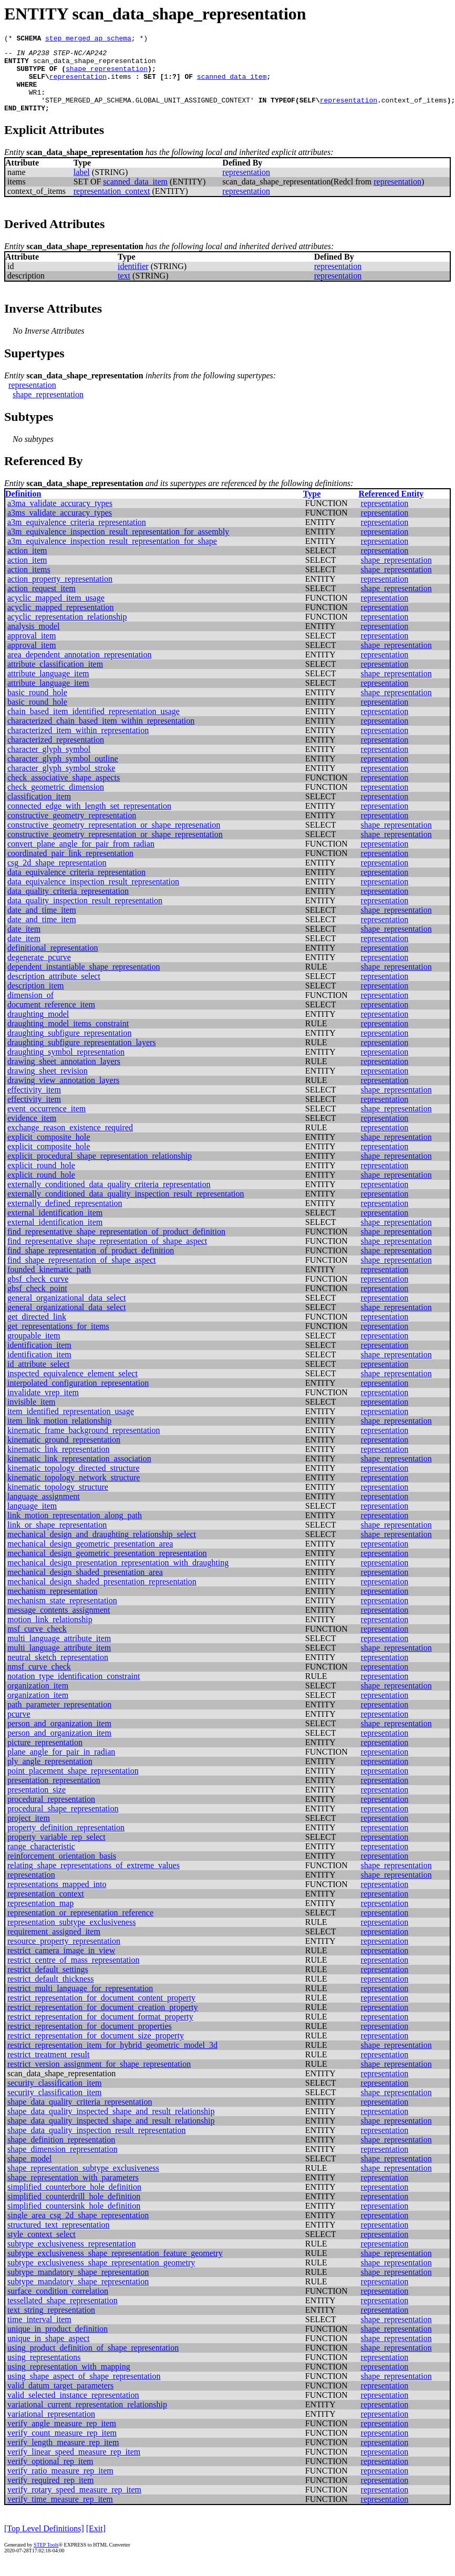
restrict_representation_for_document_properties (89, 2040)
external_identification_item (54, 1226)
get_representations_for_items (58, 1340)
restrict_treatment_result (48, 2068)
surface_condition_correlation (57, 2305)
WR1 (35, 103)
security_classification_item (54, 2097)
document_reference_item (51, 1018)
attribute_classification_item (55, 678)
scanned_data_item (232, 84)
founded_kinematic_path (49, 1283)
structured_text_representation (58, 2238)
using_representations (44, 2371)
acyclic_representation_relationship (67, 630)
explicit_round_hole (41, 1179)
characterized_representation (55, 753)
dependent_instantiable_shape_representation (83, 980)
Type (311, 507)
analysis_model (33, 640)
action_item (27, 564)
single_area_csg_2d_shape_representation (78, 2229)
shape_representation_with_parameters (73, 2191)
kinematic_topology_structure (57, 1501)
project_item (28, 1832)
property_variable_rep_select (56, 1851)
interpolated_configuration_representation (78, 1397)
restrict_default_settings (47, 1983)
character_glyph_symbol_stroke (61, 782)
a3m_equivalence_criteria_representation (76, 536)
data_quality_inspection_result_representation (84, 914)
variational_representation (51, 2428)
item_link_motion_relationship (59, 1434)
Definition (23, 507)
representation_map (40, 1917)
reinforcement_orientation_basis (61, 1870)
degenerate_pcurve (39, 971)
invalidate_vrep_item (43, 1406)
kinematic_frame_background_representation (83, 1444)
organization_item (37, 1699)
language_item (32, 1520)
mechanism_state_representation (62, 1614)
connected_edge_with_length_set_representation (89, 820)
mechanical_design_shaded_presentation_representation (102, 1595)
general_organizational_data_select (66, 1311)
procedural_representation (51, 1813)
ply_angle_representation (49, 1775)
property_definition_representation (66, 1841)
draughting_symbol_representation (66, 1066)
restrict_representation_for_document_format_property (100, 2030)
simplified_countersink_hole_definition (73, 2220)
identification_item (39, 1359)
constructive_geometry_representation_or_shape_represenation (113, 838)
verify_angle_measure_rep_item (61, 2437)
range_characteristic (41, 1860)
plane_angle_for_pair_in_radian (61, 1765)
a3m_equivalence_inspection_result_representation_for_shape (112, 555)
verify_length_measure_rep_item (63, 2456)
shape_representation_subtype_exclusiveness (83, 2182)
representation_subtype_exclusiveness (71, 1936)
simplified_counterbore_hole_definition (74, 2201)
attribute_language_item (48, 687)
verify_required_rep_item (50, 2494)
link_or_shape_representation (57, 1538)
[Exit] (96, 2542)
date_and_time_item (41, 924)
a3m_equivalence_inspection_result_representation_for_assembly (118, 545)
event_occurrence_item (46, 1122)
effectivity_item (34, 1103)
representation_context (112, 205)
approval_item (31, 649)
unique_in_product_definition (57, 2342)
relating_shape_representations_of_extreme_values (93, 1879)
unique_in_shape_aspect (48, 2352)
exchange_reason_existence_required (70, 1141)
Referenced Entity (391, 507)
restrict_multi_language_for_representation (80, 2002)
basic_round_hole (37, 706)
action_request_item (41, 602)
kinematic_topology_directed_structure (73, 1482)
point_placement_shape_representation (73, 1784)
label (82, 186)
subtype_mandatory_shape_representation (78, 2286)
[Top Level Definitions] (44, 2542)
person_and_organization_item (59, 1737)
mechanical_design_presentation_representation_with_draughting (118, 1576)
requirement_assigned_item (53, 1945)
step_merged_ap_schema (88, 39)
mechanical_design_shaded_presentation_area (85, 1586)
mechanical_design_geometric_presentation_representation (106, 1567)
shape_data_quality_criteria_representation (79, 2115)
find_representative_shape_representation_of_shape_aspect (107, 1255)
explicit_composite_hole (48, 1151)
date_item (23, 943)
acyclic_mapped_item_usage (56, 611)
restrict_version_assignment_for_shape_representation (99, 2078)
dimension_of (30, 1009)
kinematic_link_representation (58, 1463)
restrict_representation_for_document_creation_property (102, 2021)
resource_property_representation (63, 1955)
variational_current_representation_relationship (87, 2418)
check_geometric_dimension (55, 801)
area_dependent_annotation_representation (79, 668)
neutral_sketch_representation (57, 1671)
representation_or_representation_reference (80, 1926)
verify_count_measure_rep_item (62, 2447)
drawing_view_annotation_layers (63, 1094)
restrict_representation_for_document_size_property (95, 2049)
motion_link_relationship (49, 1633)
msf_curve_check (37, 1643)
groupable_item (33, 1349)
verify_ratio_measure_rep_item (60, 2484)
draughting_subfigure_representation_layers (81, 1056)
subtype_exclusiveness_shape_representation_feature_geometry (115, 2267)
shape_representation (107, 74)
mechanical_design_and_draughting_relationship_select (101, 1548)
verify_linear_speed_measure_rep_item (73, 2465)
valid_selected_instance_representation (73, 2409)
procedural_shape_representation (62, 1822)
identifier (133, 280)
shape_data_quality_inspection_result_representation (96, 2144)
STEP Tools (46, 2559)
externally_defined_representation (64, 1217)
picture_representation (44, 1756)
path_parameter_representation (59, 1718)
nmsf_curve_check (39, 1680)
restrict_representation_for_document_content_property (101, 2011)
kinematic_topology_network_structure (73, 1491)
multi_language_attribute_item (59, 1652)
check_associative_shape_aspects (63, 791)
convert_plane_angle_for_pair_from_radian (80, 857)
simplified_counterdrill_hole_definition (73, 2210)
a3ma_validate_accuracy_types (59, 517)
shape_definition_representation (61, 2153)
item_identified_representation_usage (70, 1425)
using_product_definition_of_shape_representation (93, 2361)
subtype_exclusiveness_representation (71, 2257)
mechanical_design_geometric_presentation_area (90, 1557)
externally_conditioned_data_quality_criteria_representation (109, 1198)
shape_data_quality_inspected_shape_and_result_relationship (111, 2125)
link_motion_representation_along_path (74, 1529)
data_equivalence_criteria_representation (76, 886)
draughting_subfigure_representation (69, 1047)
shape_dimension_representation (62, 2163)
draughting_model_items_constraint (68, 1037)
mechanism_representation (52, 1605)
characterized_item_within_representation (78, 744)
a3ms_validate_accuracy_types (59, 526)
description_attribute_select (53, 990)
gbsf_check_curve (37, 1293)
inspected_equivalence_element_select (72, 1387)
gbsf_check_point (37, 1302)
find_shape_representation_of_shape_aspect (81, 1274)
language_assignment (43, 1510)
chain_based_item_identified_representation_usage (93, 725)
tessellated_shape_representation (62, 2314)
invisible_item (31, 1415)
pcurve (18, 1728)
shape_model (29, 2172)
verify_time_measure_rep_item (60, 2513)
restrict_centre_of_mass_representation (73, 1974)
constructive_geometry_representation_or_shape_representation (115, 848)
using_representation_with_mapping (68, 2380)
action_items (28, 583)
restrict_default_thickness (50, 1992)
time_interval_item (39, 2333)
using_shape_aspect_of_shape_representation (83, 2390)
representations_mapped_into (56, 1898)
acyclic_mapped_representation (60, 621)
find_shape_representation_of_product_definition (90, 1264)
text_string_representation (51, 2324)
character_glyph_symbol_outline (62, 772)
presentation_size (36, 1803)
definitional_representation (52, 961)
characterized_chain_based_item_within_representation (100, 734)
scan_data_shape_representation (94, 65)
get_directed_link (36, 1330)
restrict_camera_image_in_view (61, 1964)
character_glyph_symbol (48, 763)
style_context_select (41, 2248)
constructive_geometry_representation (71, 829)
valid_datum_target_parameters (60, 2399)
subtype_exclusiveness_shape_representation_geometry (101, 2276)
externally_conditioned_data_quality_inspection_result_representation (125, 1207)
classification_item (39, 810)
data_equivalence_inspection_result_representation (93, 895)
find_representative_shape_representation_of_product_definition (116, 1245)
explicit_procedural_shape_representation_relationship (99, 1170)
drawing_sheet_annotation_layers (63, 1075)
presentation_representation (53, 1794)
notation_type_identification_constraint (73, 1690)
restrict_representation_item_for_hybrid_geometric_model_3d (112, 2059)
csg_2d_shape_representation (56, 876)
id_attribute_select (38, 1378)
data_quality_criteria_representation (68, 905)
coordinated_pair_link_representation (70, 867)
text (124, 289)
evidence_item (31, 1132)
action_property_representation (59, 593)
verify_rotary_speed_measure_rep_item (74, 2503)
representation (78, 84)
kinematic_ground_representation (63, 1453)
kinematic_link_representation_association (79, 1472)
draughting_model (38, 1028)
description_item (35, 999)
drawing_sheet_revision (47, 1084)
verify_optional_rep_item (50, 2475)
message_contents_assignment (58, 1624)
